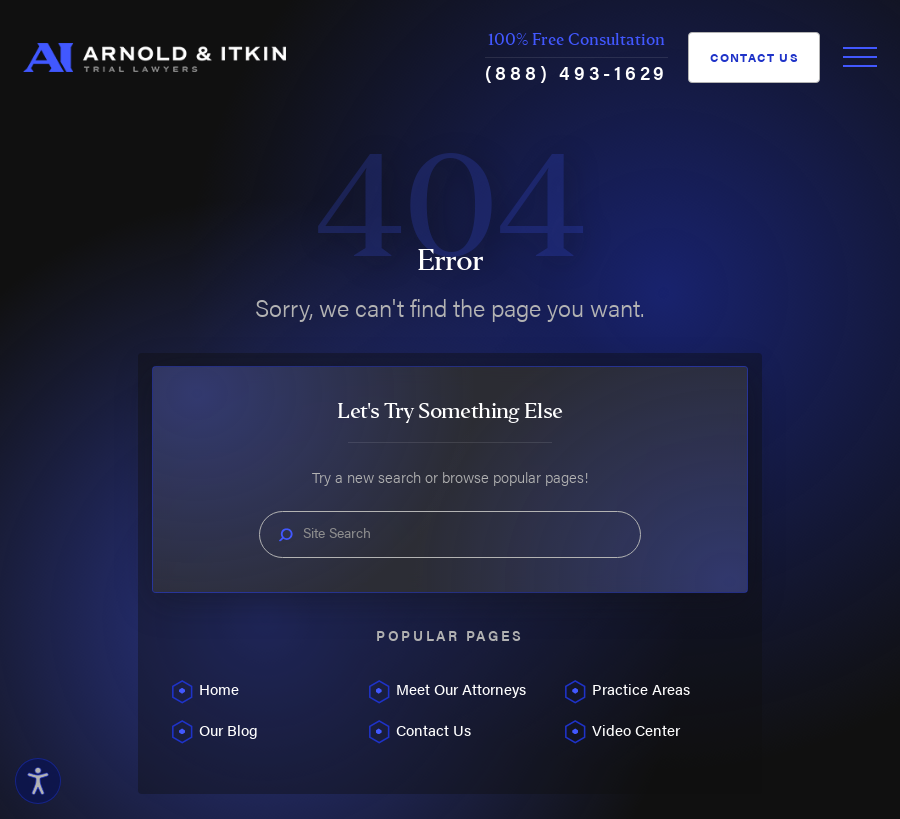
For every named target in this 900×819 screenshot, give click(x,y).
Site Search (337, 533)
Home (219, 688)
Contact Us (754, 57)
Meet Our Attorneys (461, 688)
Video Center (636, 729)
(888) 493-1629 (576, 72)
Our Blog (228, 729)
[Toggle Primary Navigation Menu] (860, 57)
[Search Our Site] (286, 535)
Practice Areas (641, 688)
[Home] (154, 58)
